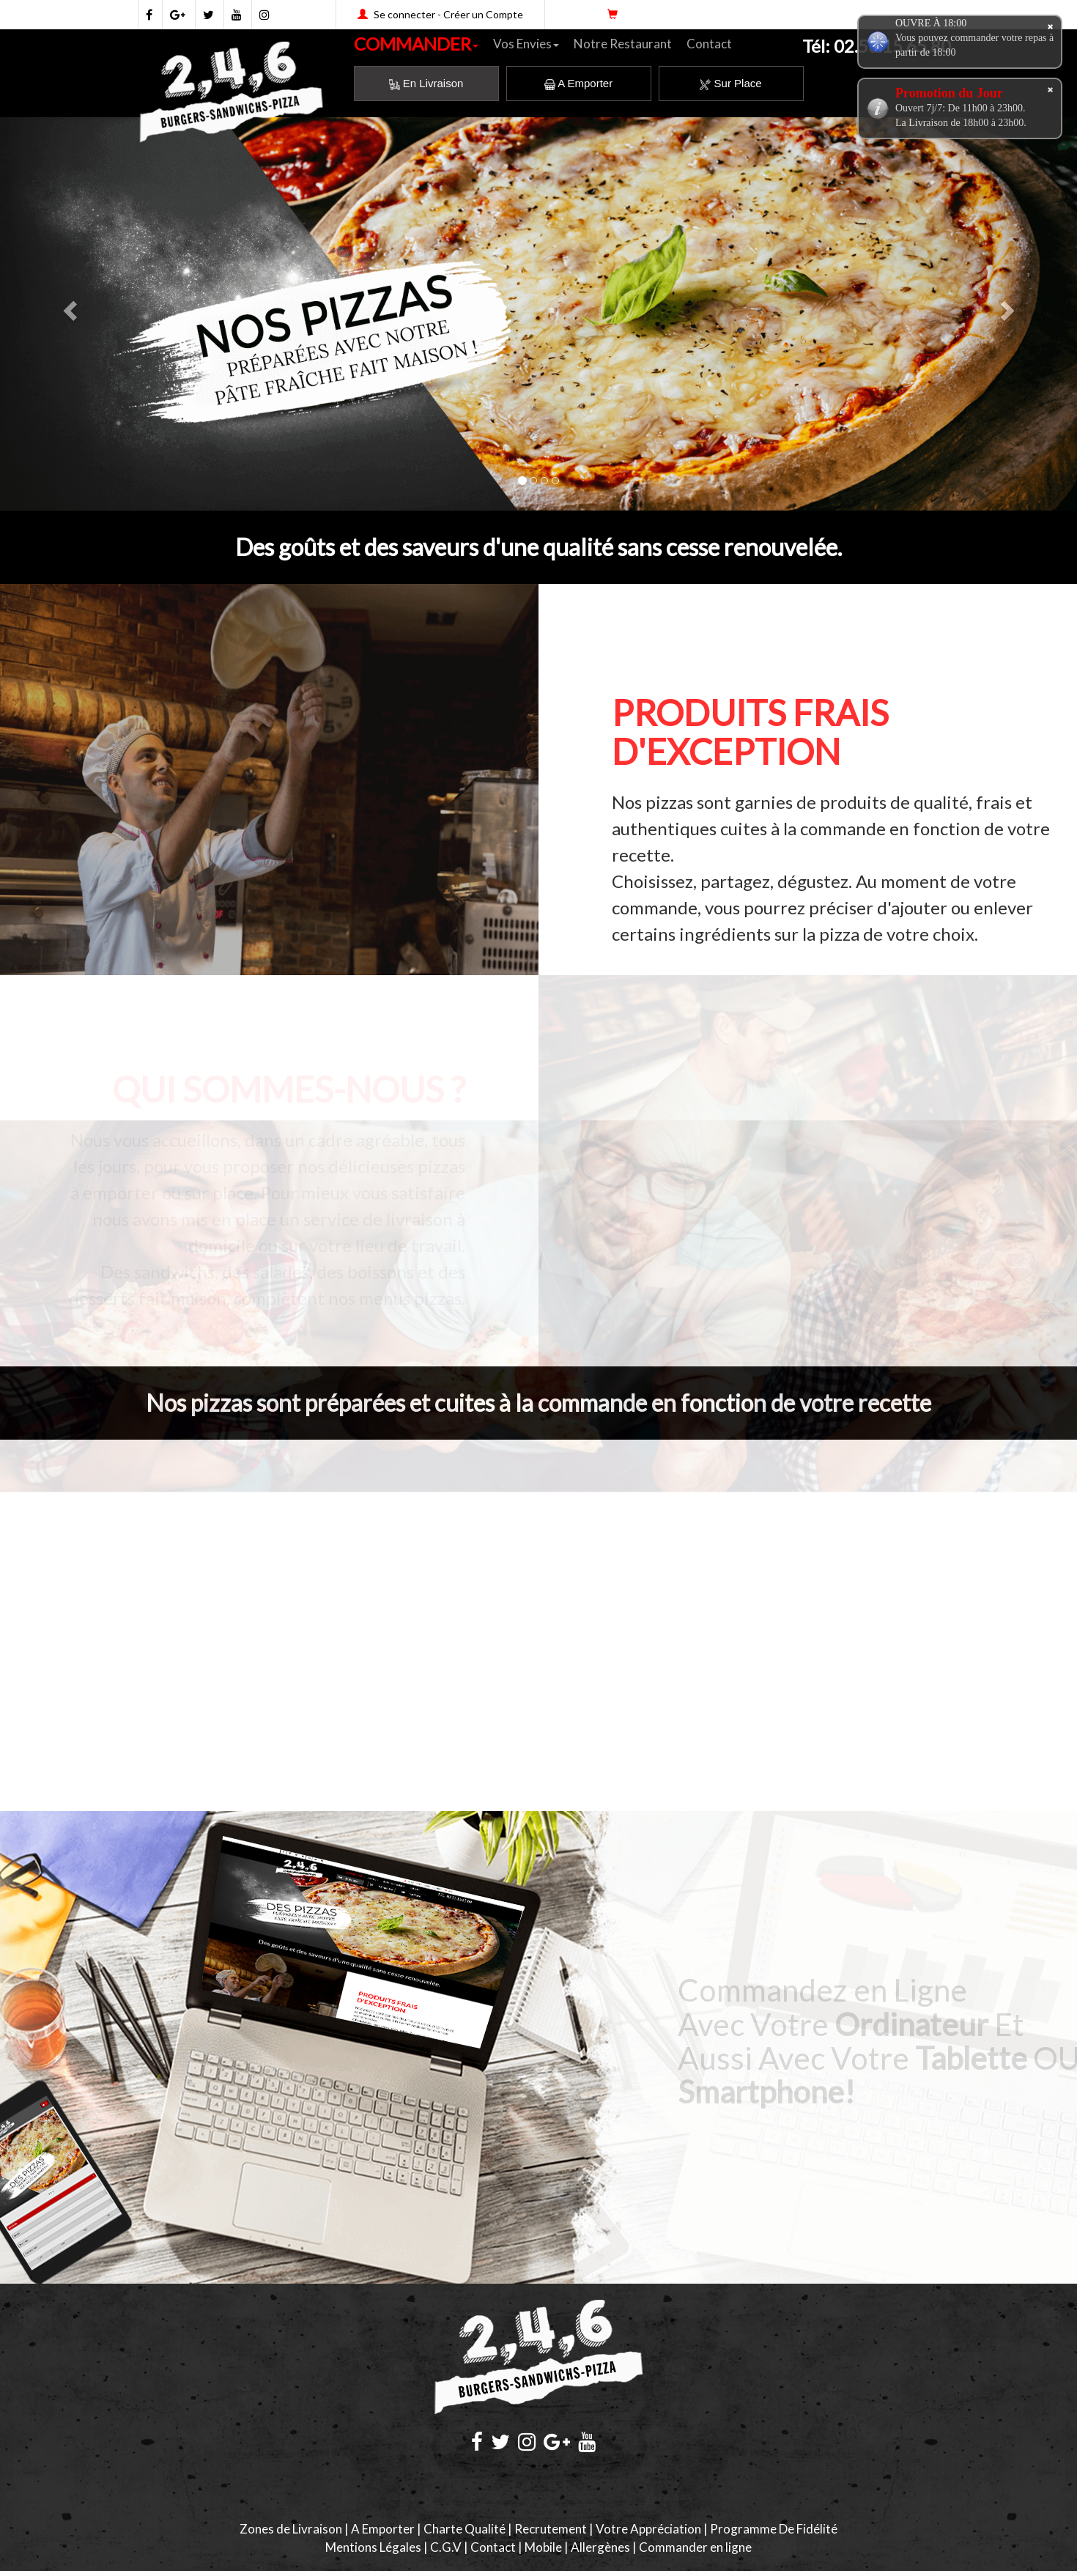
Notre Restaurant (623, 43)
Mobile (543, 2547)
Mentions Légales (373, 2547)
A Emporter (578, 83)
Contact (709, 43)
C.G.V (446, 2547)
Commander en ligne (695, 2547)
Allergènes (600, 2547)
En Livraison (426, 83)
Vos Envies (526, 43)
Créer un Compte (483, 14)
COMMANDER (416, 43)
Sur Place (730, 83)
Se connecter (404, 14)
